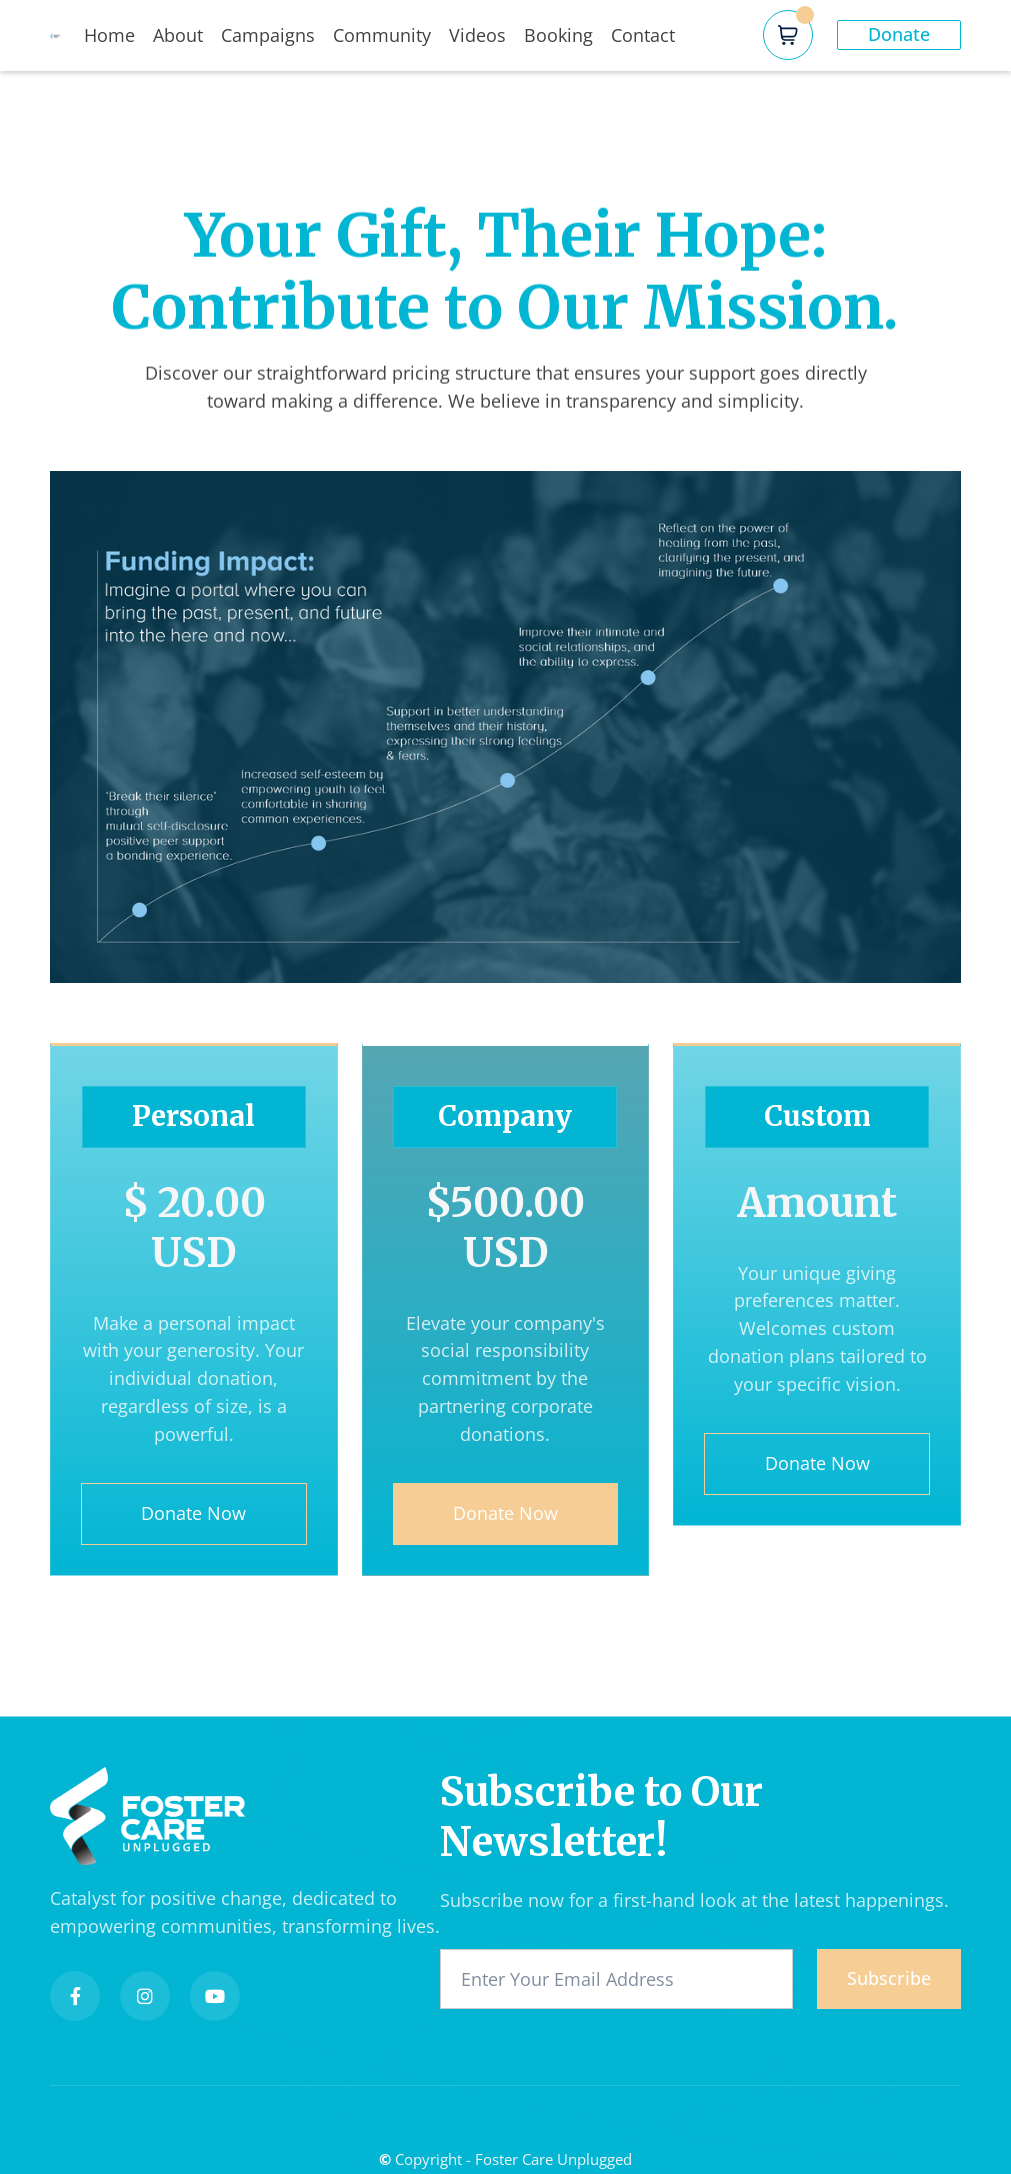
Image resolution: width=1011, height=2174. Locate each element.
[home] (67, 35)
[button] (788, 35)
